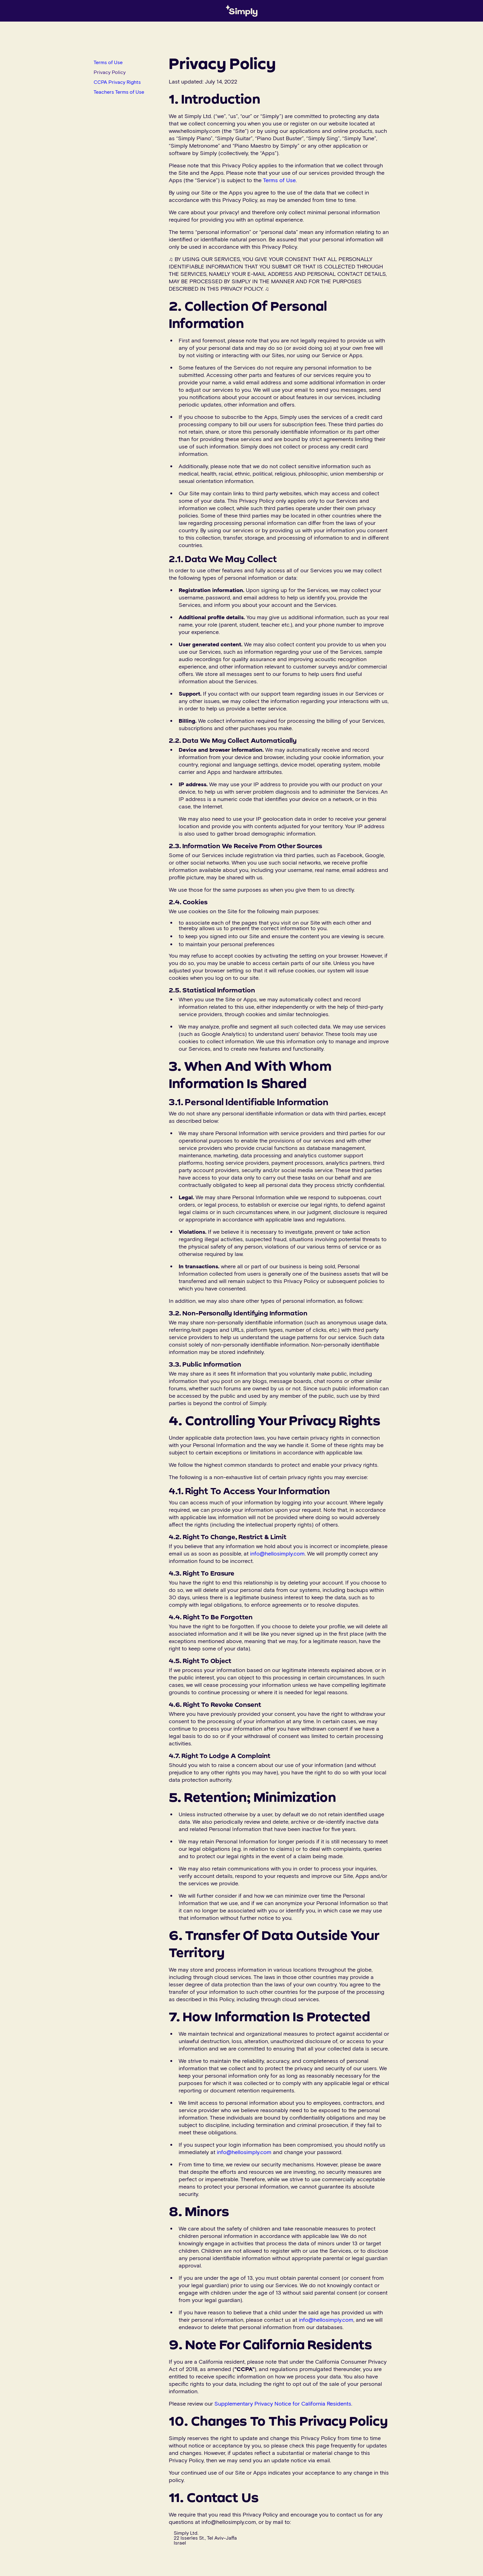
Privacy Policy (110, 72)
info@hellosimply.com (277, 1553)
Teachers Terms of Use (119, 92)
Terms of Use (108, 62)
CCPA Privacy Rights (117, 82)
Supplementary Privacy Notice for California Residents (282, 2403)
